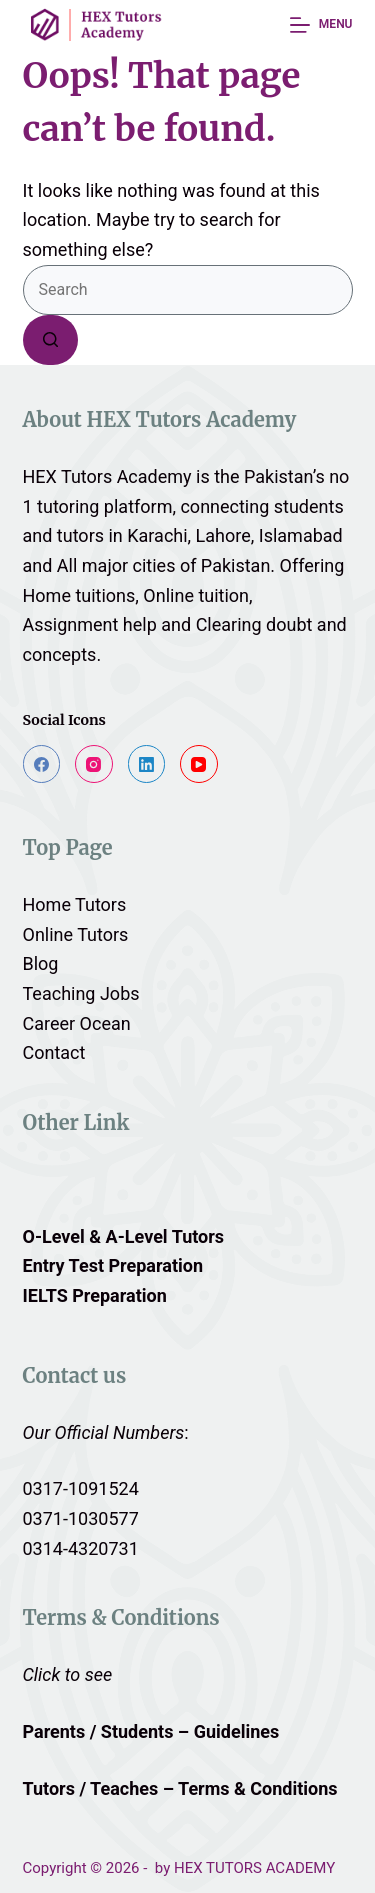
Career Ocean (77, 1023)
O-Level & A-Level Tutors (124, 1236)
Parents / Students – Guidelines (151, 1731)
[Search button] (50, 340)
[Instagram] (94, 764)
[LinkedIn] (147, 764)
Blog (41, 963)
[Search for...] (188, 290)
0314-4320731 (81, 1548)
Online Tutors (76, 934)
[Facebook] (42, 764)
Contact (54, 1052)
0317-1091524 (81, 1488)
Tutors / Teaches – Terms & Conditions (183, 1788)
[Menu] (321, 25)
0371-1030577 (81, 1518)
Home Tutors (75, 904)
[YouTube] (199, 764)
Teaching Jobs (81, 993)
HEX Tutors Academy (107, 476)
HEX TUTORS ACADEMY (254, 1868)
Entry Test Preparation (113, 1265)
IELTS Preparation (95, 1295)
